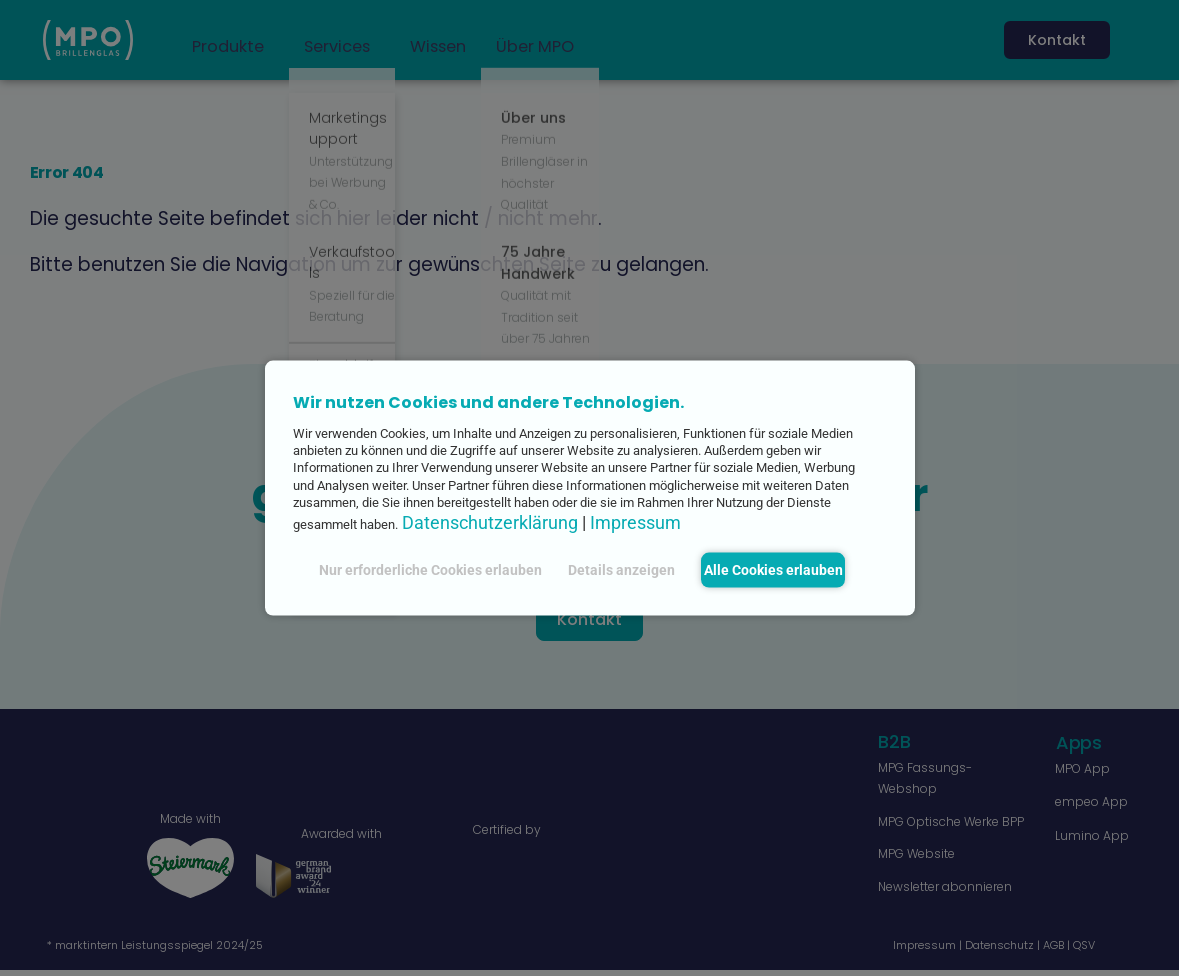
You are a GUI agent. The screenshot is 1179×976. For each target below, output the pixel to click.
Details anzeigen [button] (612, 569)
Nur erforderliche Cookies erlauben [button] (421, 569)
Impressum (635, 522)
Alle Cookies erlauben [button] (773, 569)
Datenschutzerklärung (490, 522)
